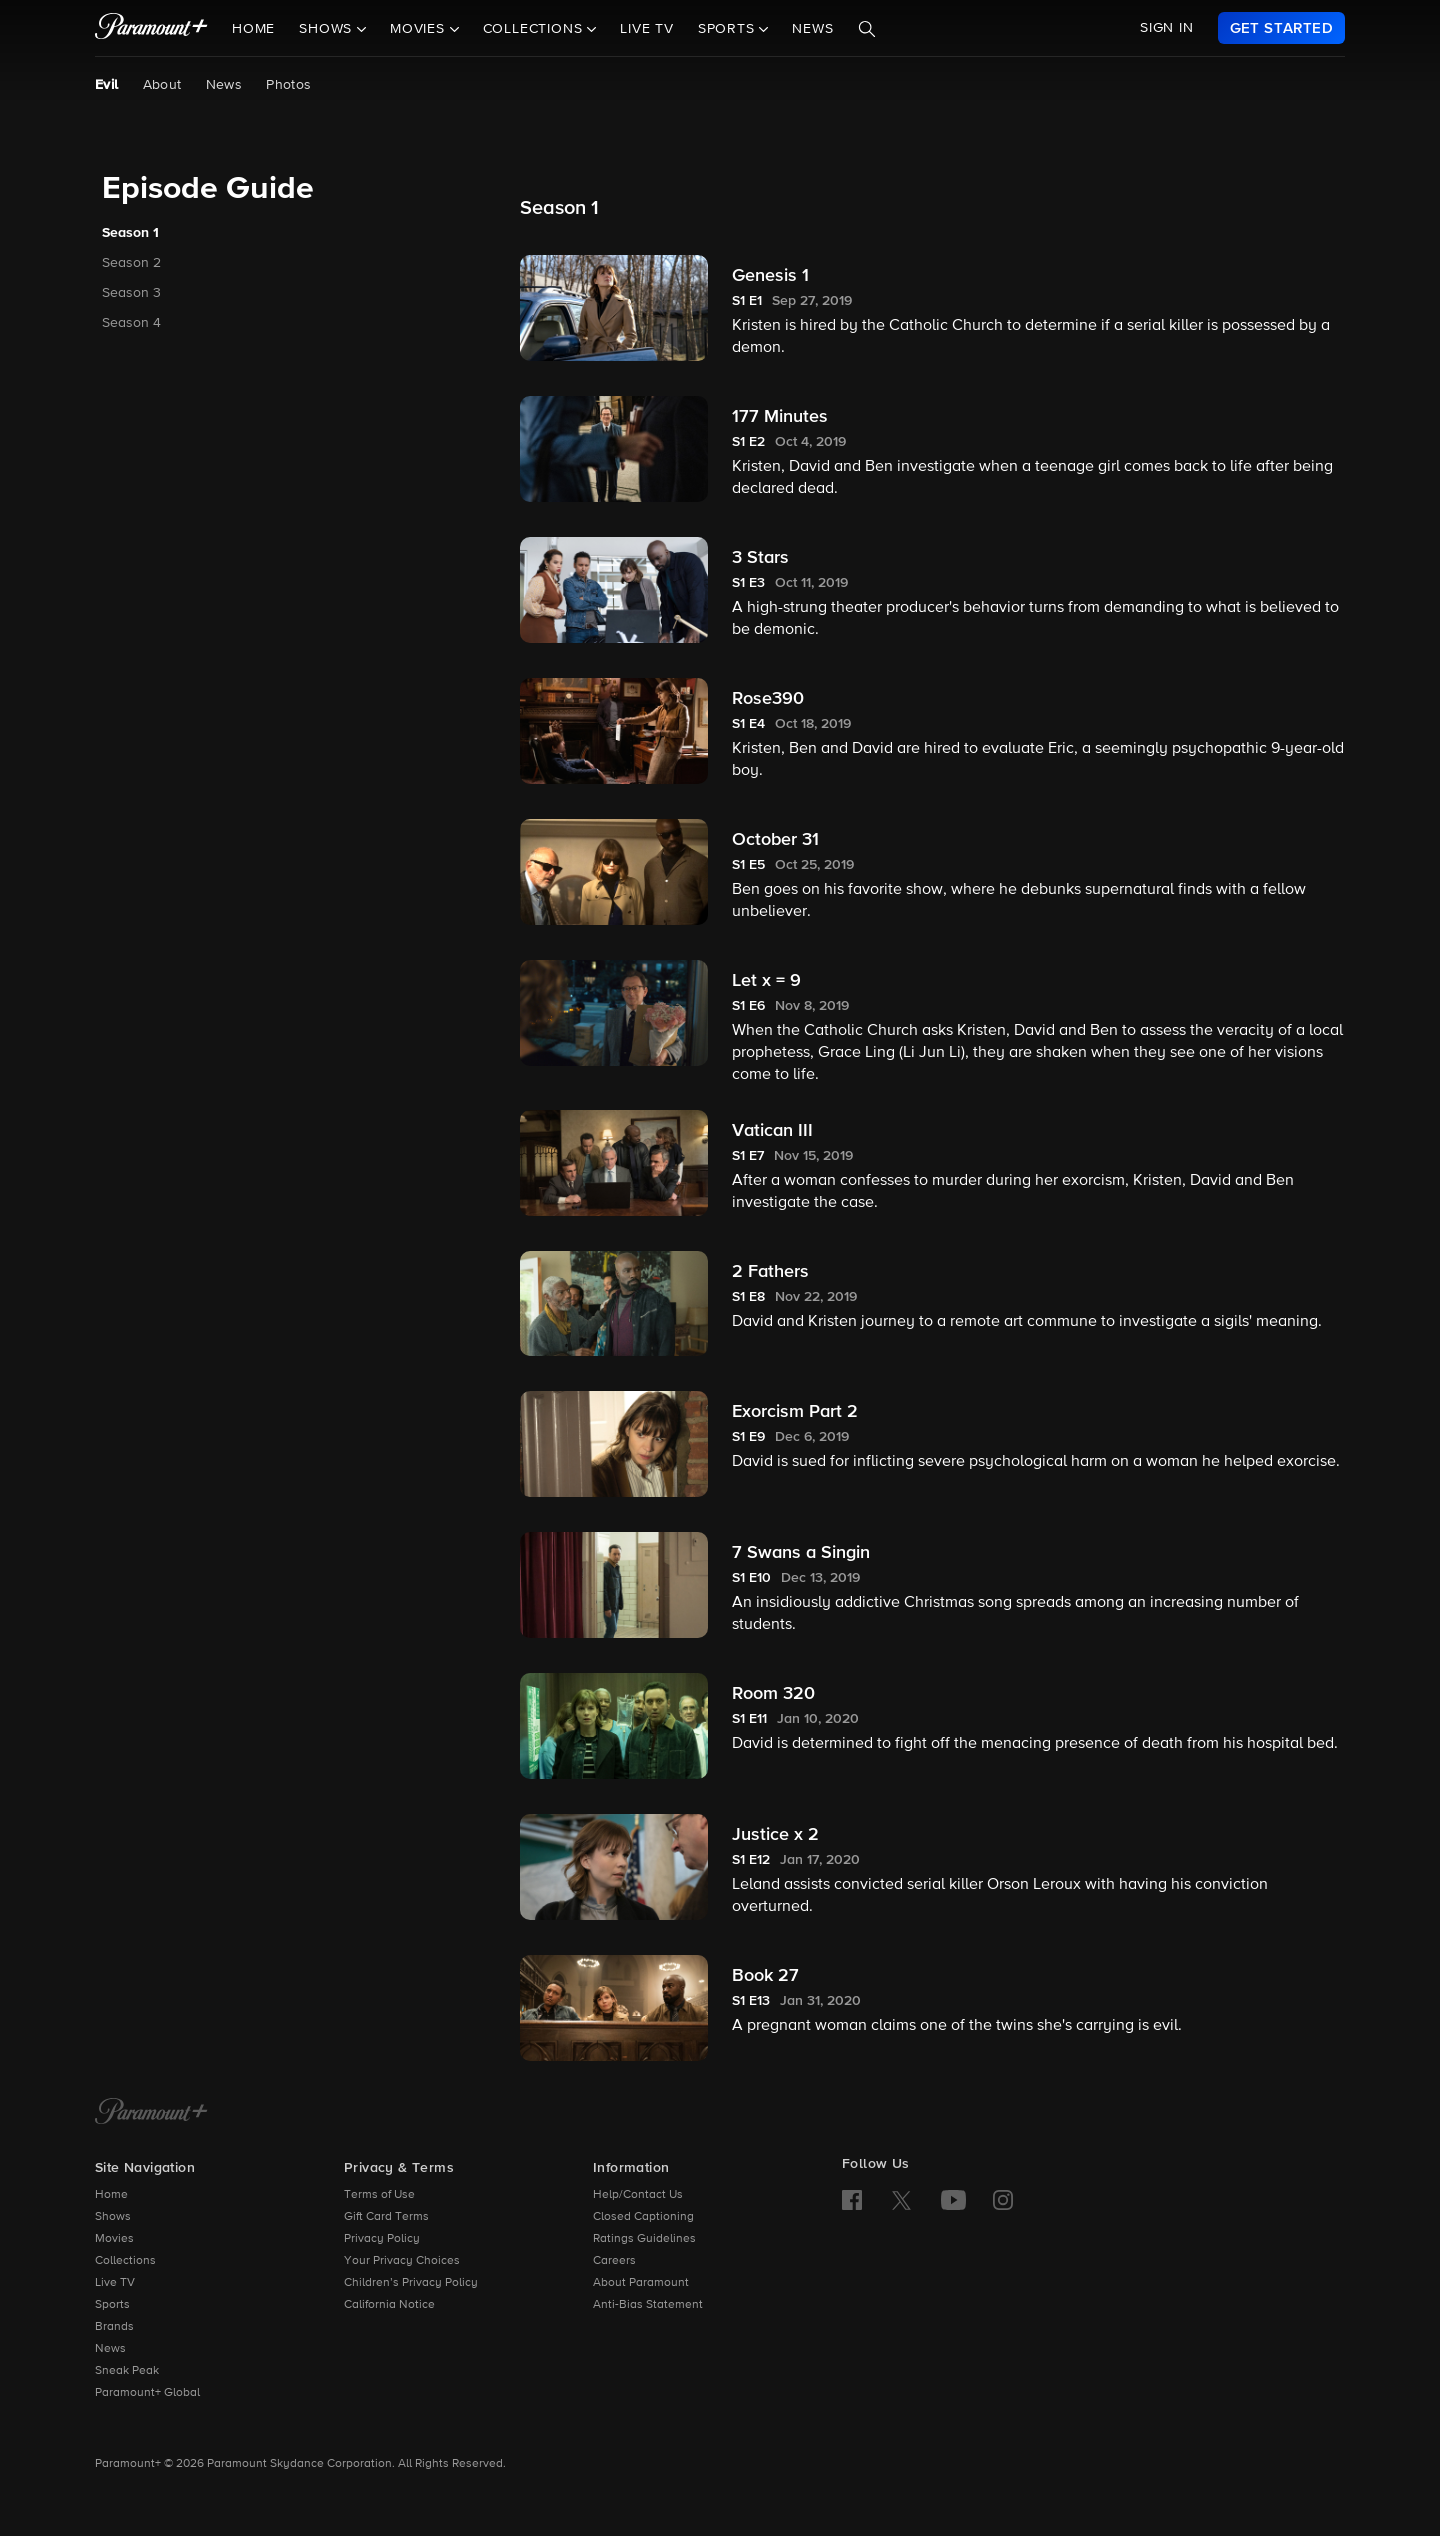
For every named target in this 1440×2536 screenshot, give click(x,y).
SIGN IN (1167, 28)
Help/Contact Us (638, 2195)
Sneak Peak (127, 2371)
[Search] (867, 29)
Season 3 (131, 293)
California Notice (389, 2305)
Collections (125, 2261)
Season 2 (131, 263)
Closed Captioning (643, 2217)
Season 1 (130, 233)
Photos (288, 85)
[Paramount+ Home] (151, 2113)
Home (253, 29)
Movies (114, 2239)
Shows (113, 2217)
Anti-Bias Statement (648, 2305)
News (812, 29)
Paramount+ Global (147, 2393)
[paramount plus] (151, 28)
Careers (614, 2261)
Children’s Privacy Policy (411, 2283)
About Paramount (641, 2283)
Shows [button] (328, 29)
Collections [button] (535, 29)
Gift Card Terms (386, 2217)
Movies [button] (420, 29)
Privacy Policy (382, 2239)
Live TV (647, 29)
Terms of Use (379, 2195)
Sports (112, 2305)
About (162, 85)
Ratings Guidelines (644, 2239)
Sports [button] (729, 29)
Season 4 (131, 323)
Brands (114, 2327)
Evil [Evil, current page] (107, 85)
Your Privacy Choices (402, 2261)
